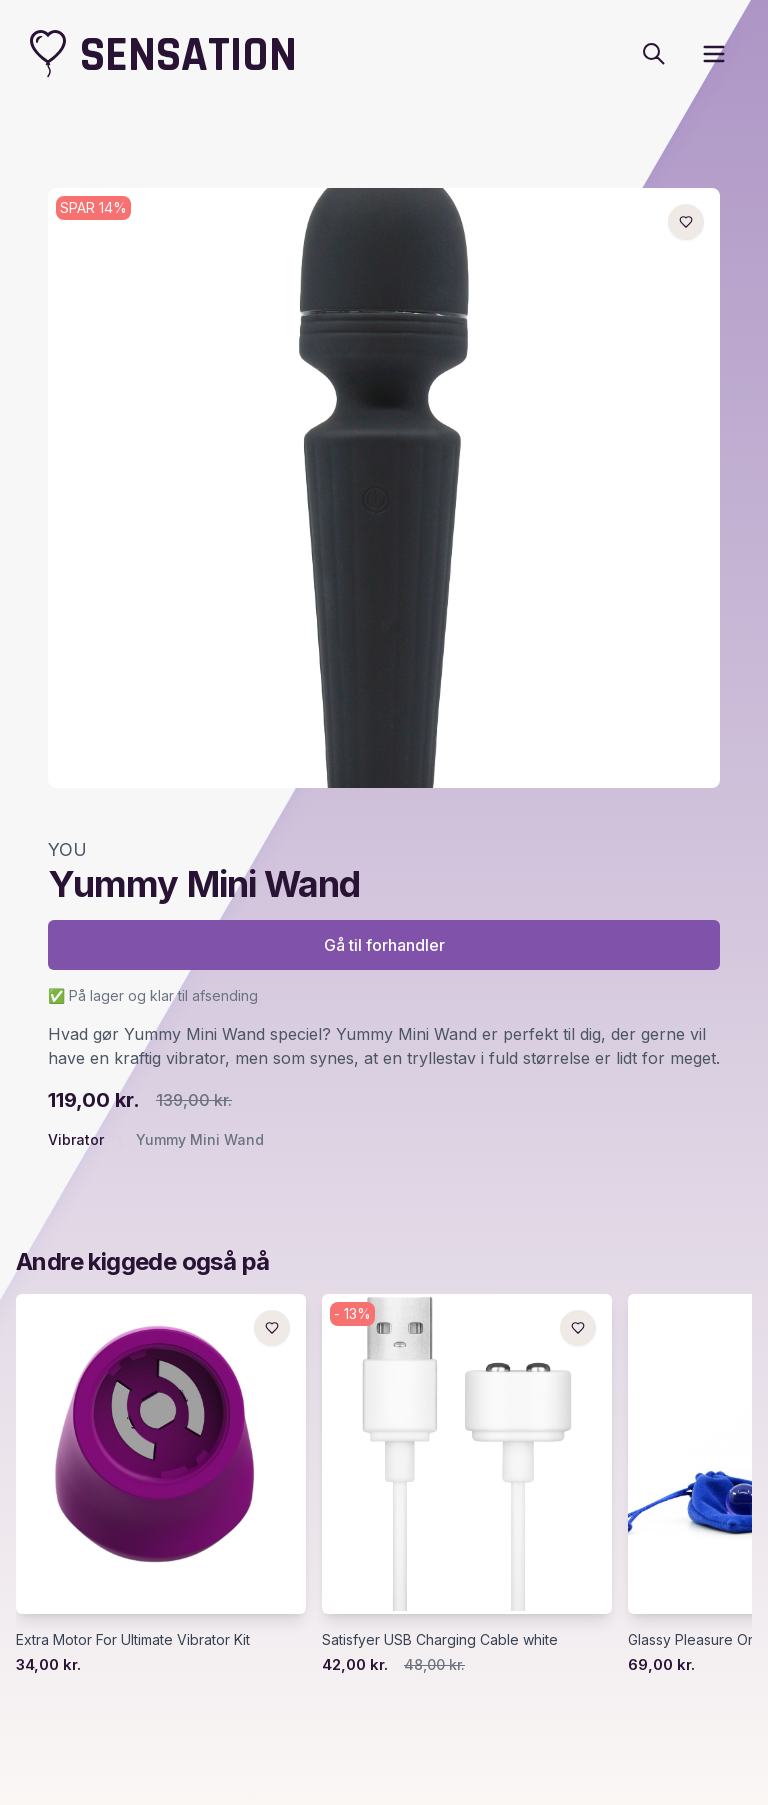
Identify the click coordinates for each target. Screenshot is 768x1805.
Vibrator (76, 1139)
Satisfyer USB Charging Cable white (440, 1639)
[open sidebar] (714, 54)
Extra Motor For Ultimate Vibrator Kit (133, 1639)
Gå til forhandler (384, 945)
